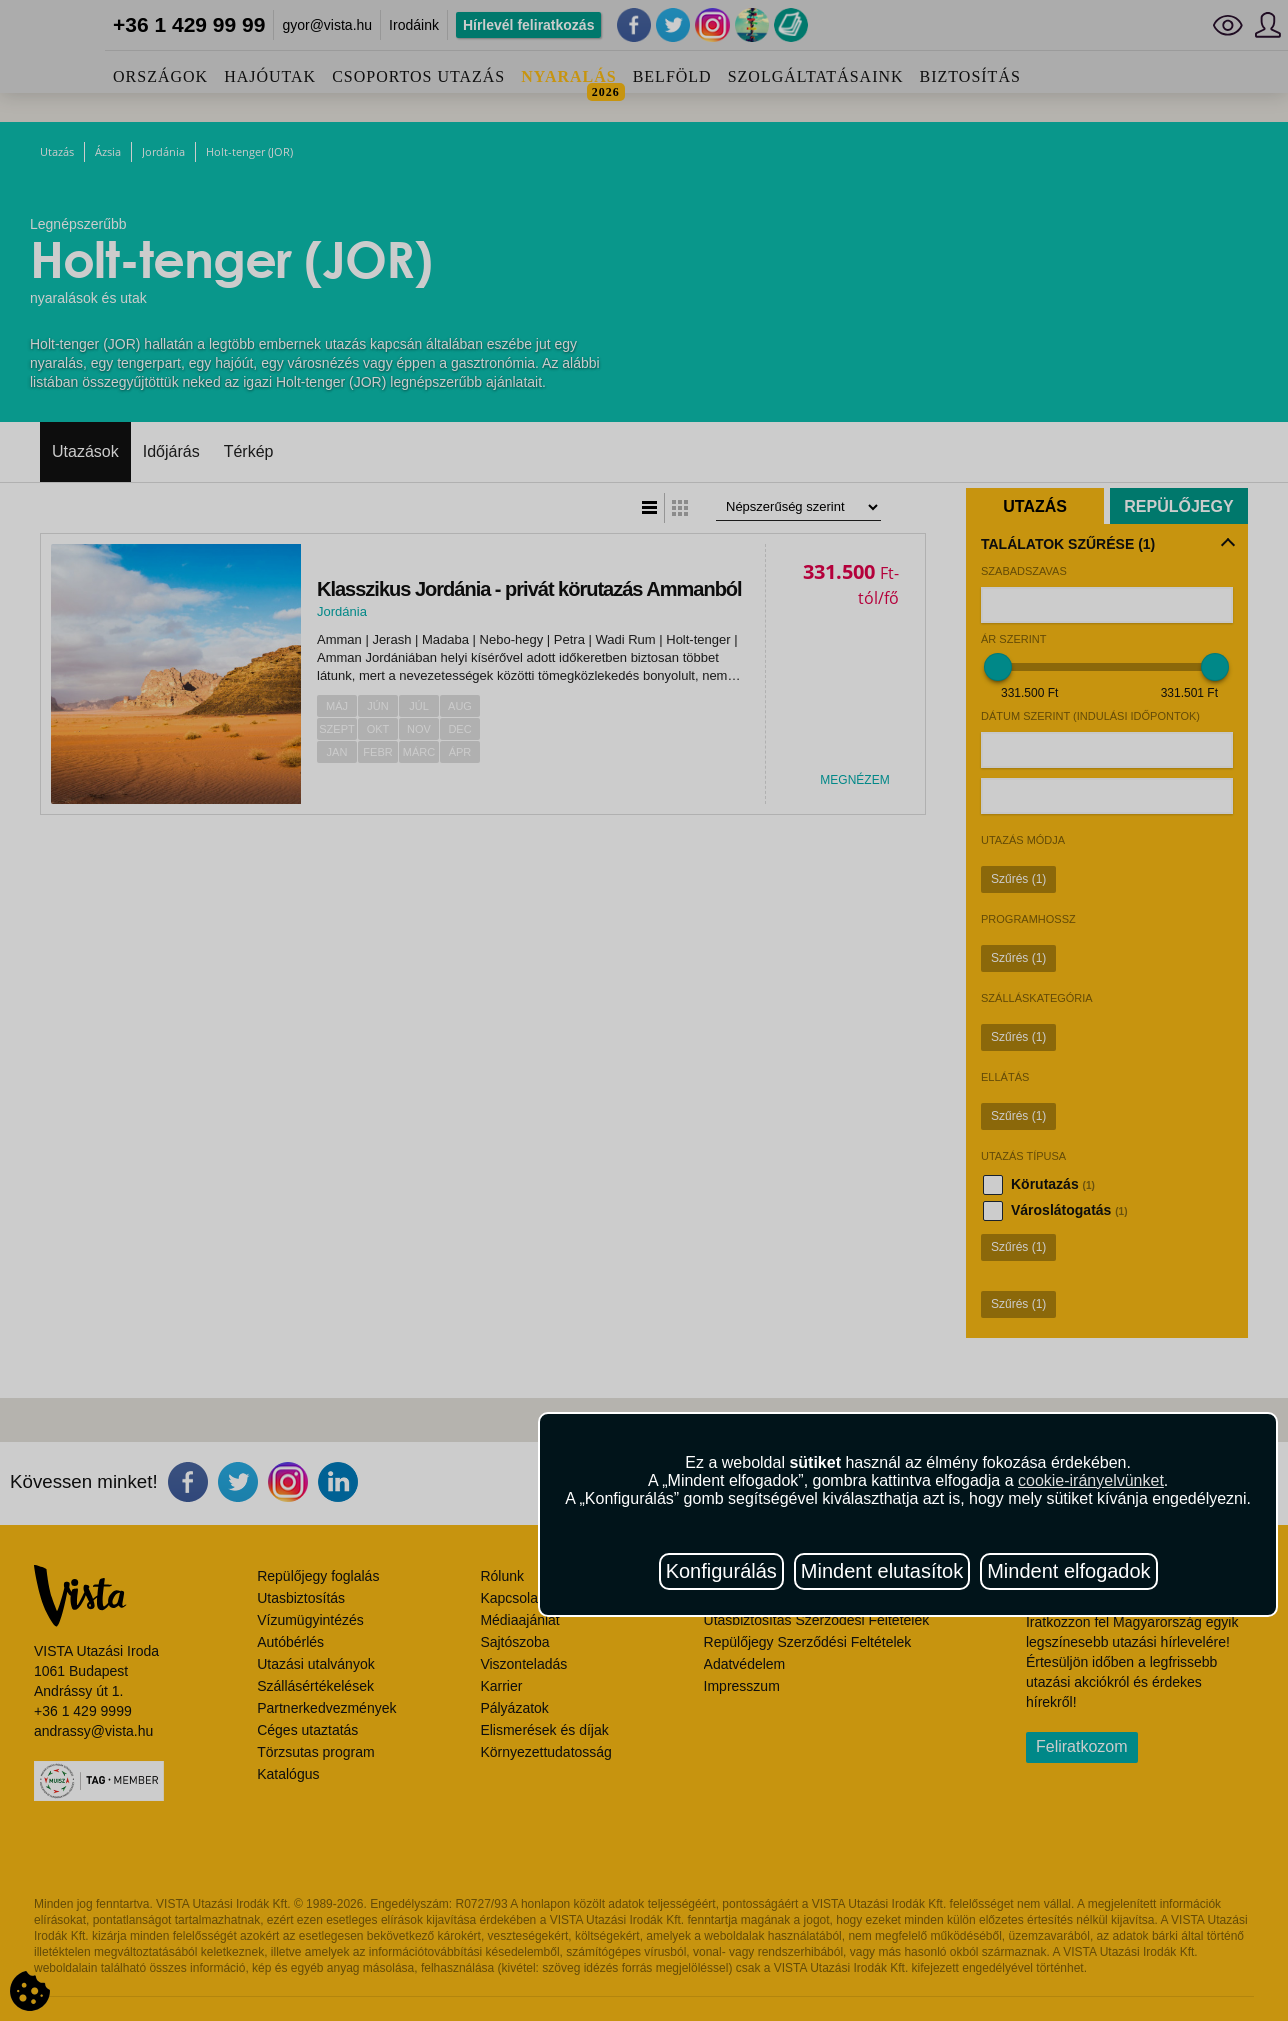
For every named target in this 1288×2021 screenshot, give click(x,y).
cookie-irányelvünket (1091, 1480)
